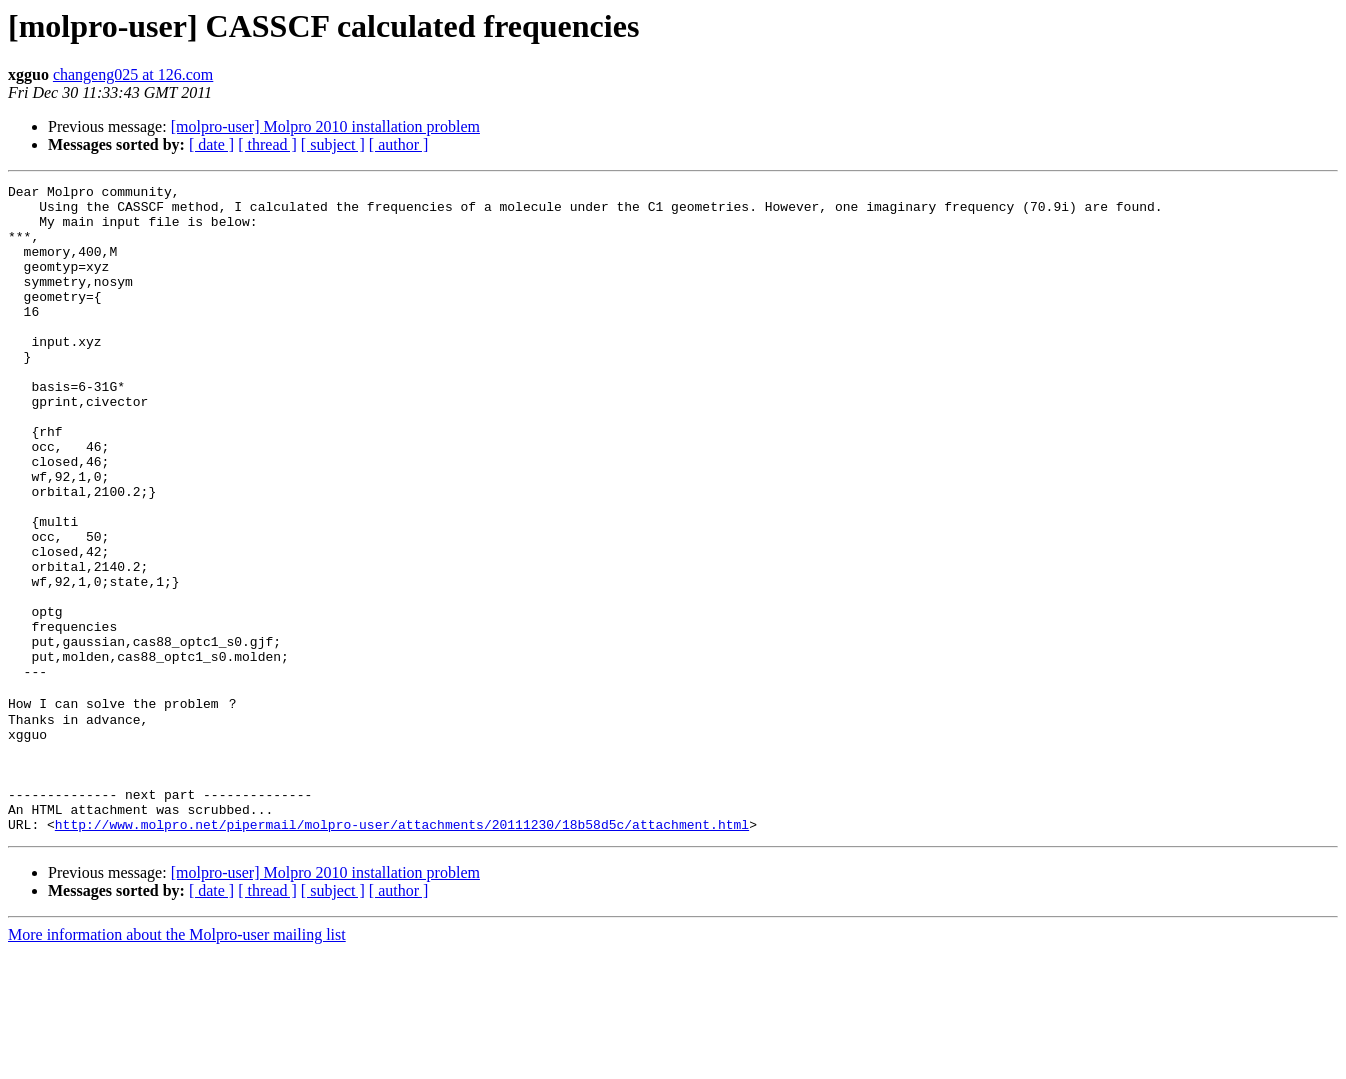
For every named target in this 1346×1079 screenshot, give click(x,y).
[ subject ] (333, 144)
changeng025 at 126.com (133, 74)
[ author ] (399, 144)
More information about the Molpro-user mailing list (177, 1061)
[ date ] (211, 144)
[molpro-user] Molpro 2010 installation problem (325, 126)
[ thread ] (267, 144)
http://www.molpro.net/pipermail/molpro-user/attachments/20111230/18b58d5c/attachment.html (402, 951)
